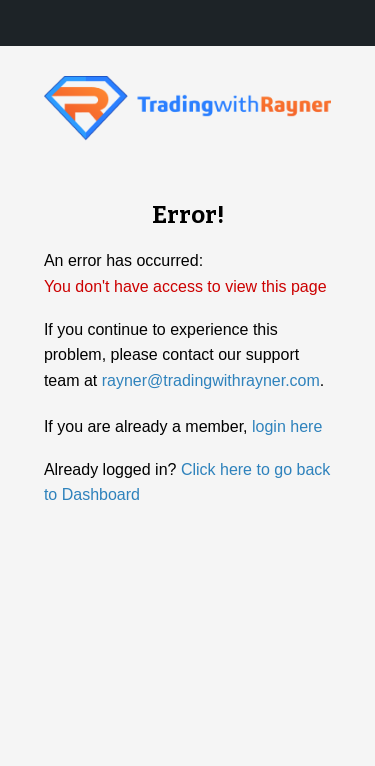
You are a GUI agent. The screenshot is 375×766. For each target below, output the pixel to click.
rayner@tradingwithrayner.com (211, 380)
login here (287, 426)
